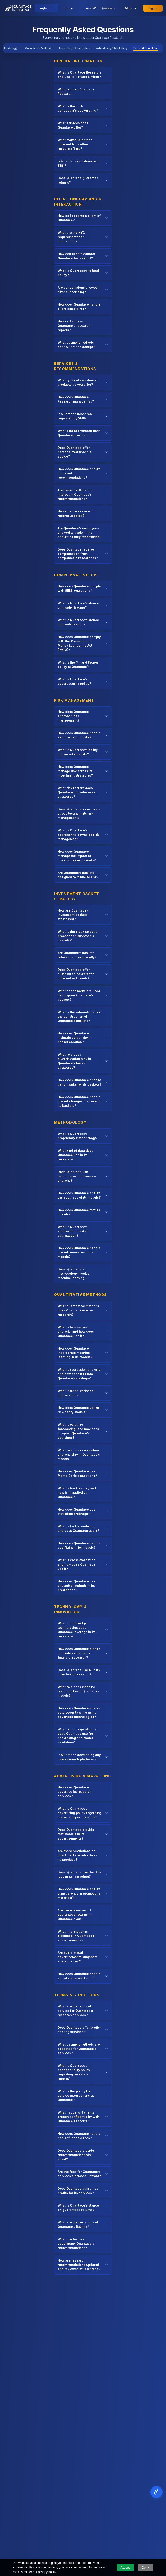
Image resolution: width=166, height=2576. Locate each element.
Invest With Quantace (99, 8)
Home (68, 8)
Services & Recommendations (104, 48)
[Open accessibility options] (156, 2492)
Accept (125, 2567)
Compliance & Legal (142, 48)
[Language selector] (46, 8)
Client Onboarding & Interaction (59, 48)
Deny (145, 2567)
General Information (20, 48)
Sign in (153, 8)
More (131, 8)
